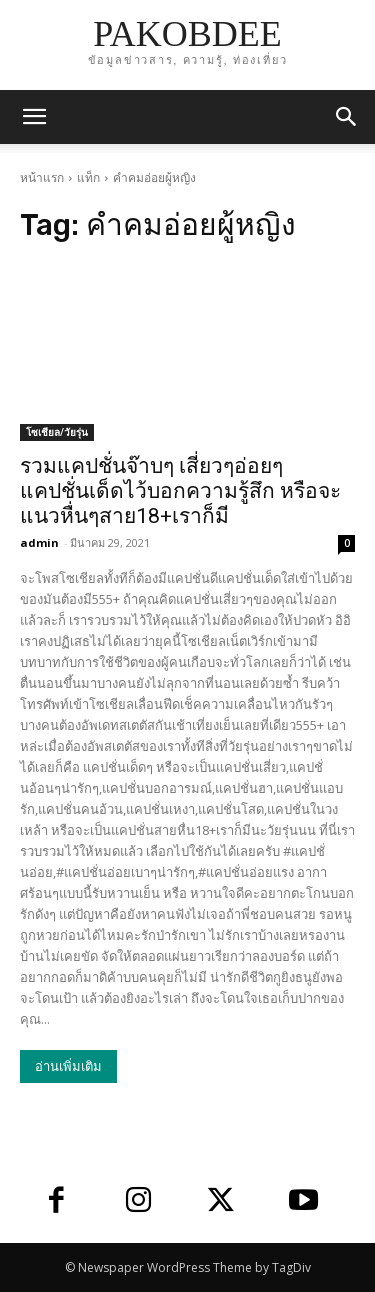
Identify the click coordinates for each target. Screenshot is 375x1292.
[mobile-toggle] (34, 117)
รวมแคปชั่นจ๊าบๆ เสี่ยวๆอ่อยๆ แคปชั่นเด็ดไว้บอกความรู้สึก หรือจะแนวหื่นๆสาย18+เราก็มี (180, 491)
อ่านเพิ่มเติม (68, 1066)
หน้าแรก (42, 177)
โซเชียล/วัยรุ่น (57, 432)
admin (39, 542)
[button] (347, 117)
